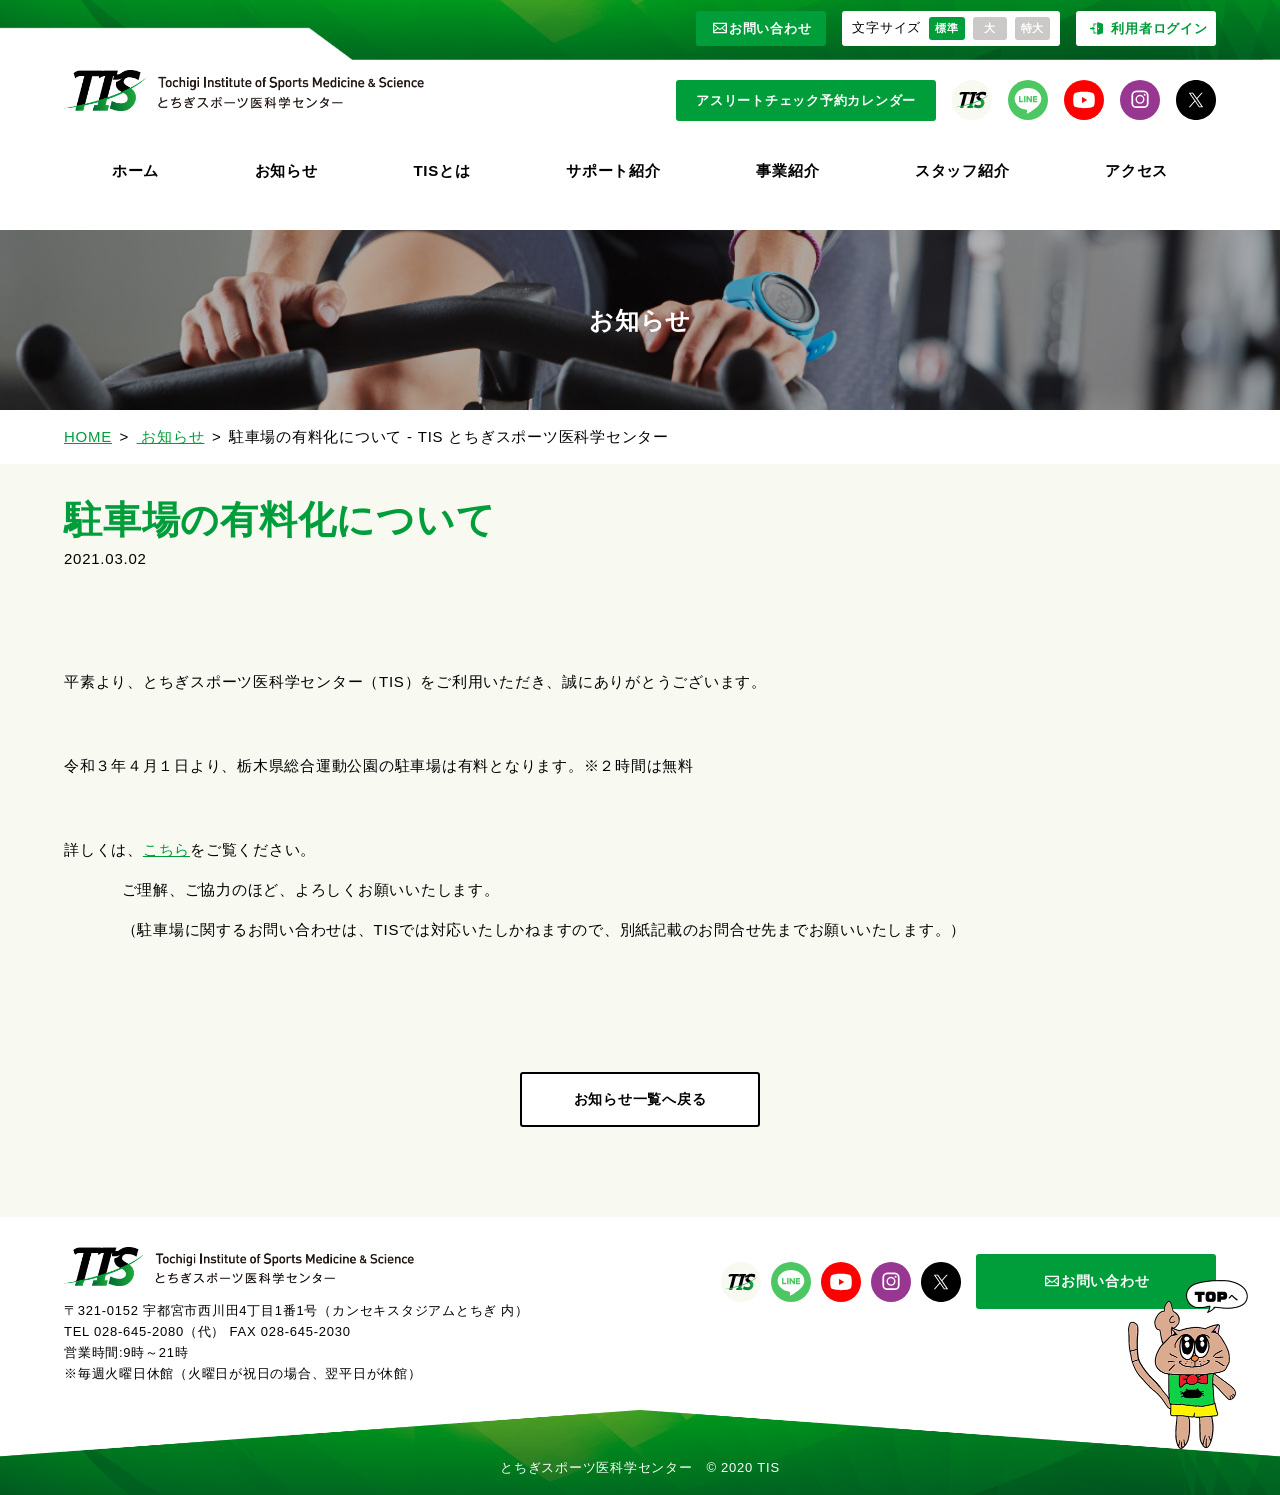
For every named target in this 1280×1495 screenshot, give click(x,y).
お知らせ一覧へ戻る (640, 1099)
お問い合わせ (761, 28)
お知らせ (286, 170)
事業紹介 (787, 170)
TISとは (441, 170)
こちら (166, 849)
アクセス (1136, 170)
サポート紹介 (613, 170)
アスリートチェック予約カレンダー (806, 100)
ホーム (135, 170)
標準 (947, 28)
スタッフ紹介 (962, 170)
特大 (1033, 28)
